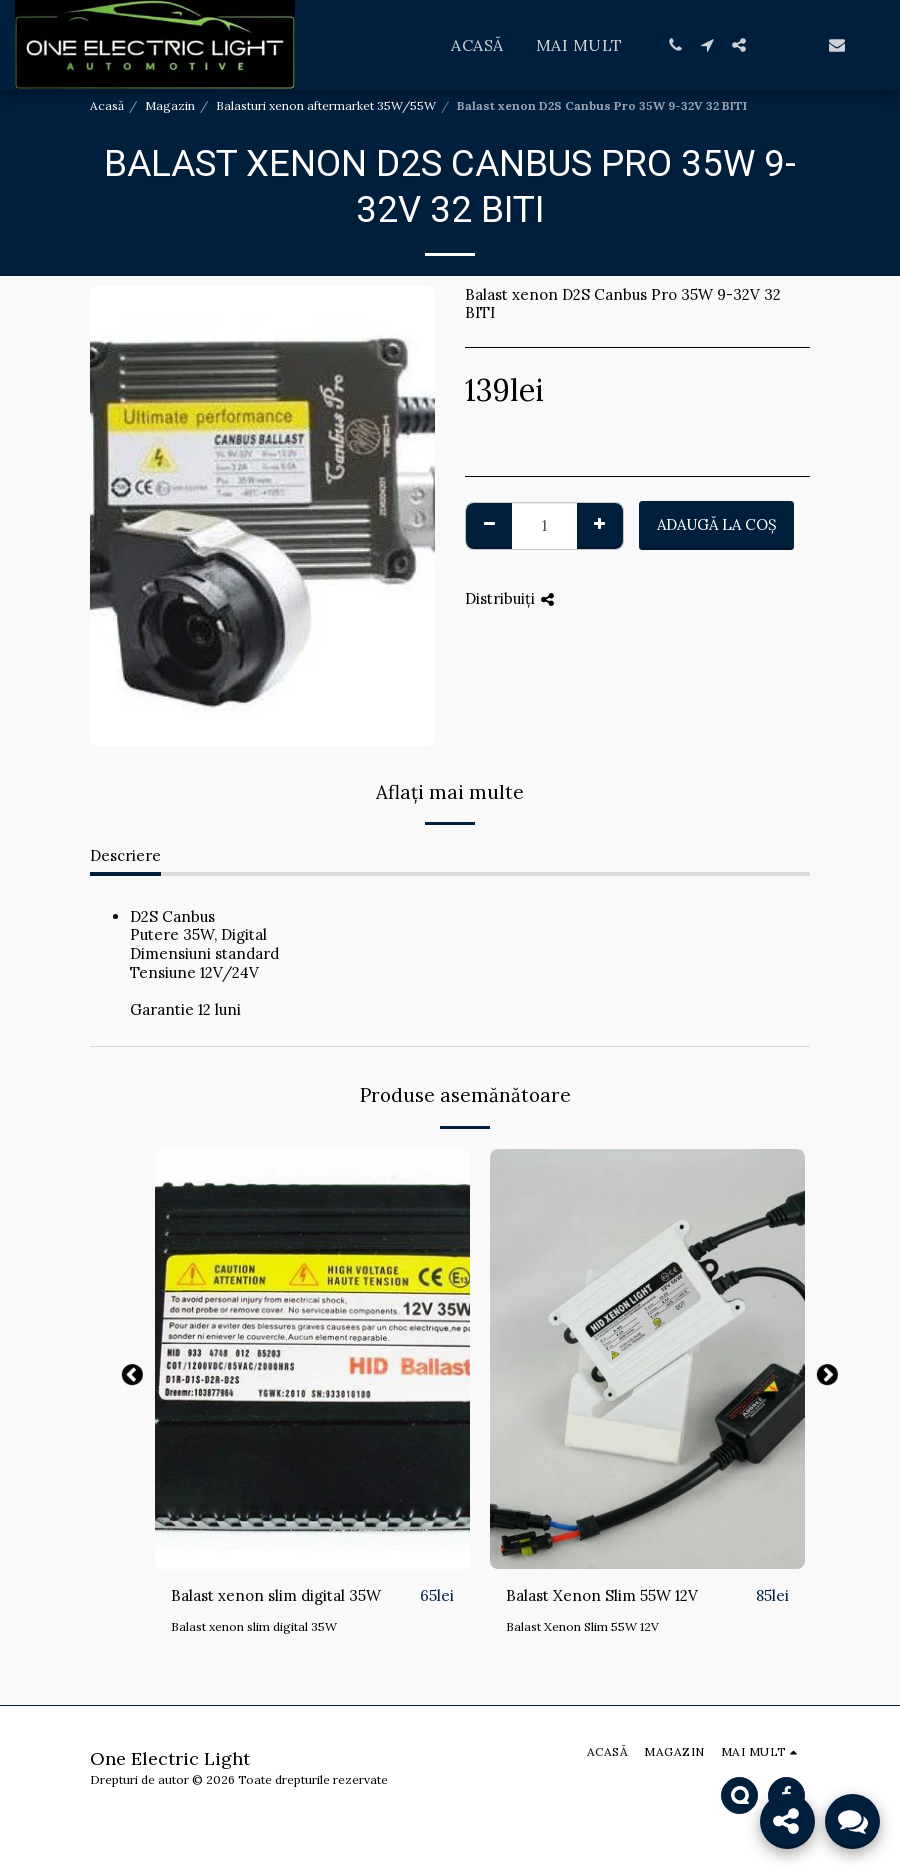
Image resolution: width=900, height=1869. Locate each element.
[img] (312, 1359)
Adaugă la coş (717, 524)
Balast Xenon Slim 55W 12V (602, 1595)
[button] (675, 45)
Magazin (170, 105)
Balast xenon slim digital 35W (276, 1595)
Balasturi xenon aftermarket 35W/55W (326, 105)
